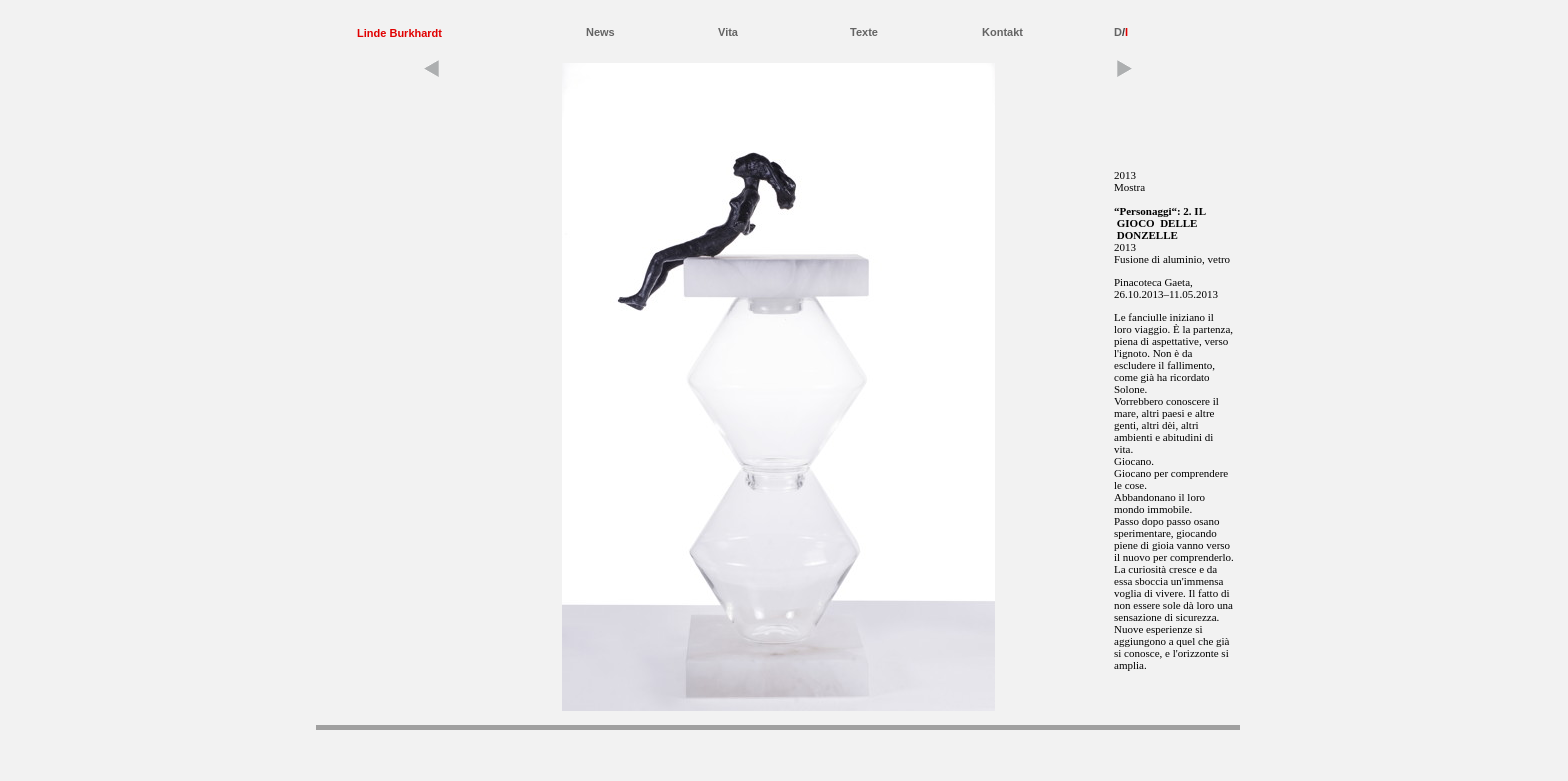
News (600, 32)
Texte (864, 32)
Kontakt (1002, 32)
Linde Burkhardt (399, 33)
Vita (728, 32)
